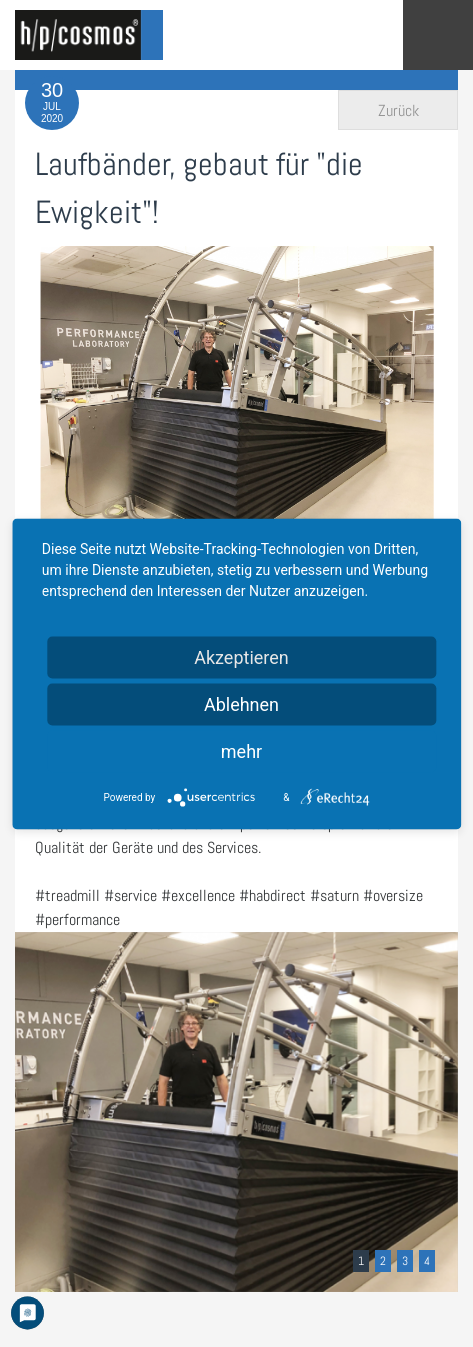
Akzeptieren (241, 656)
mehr (241, 750)
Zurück (398, 110)
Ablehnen (241, 703)
